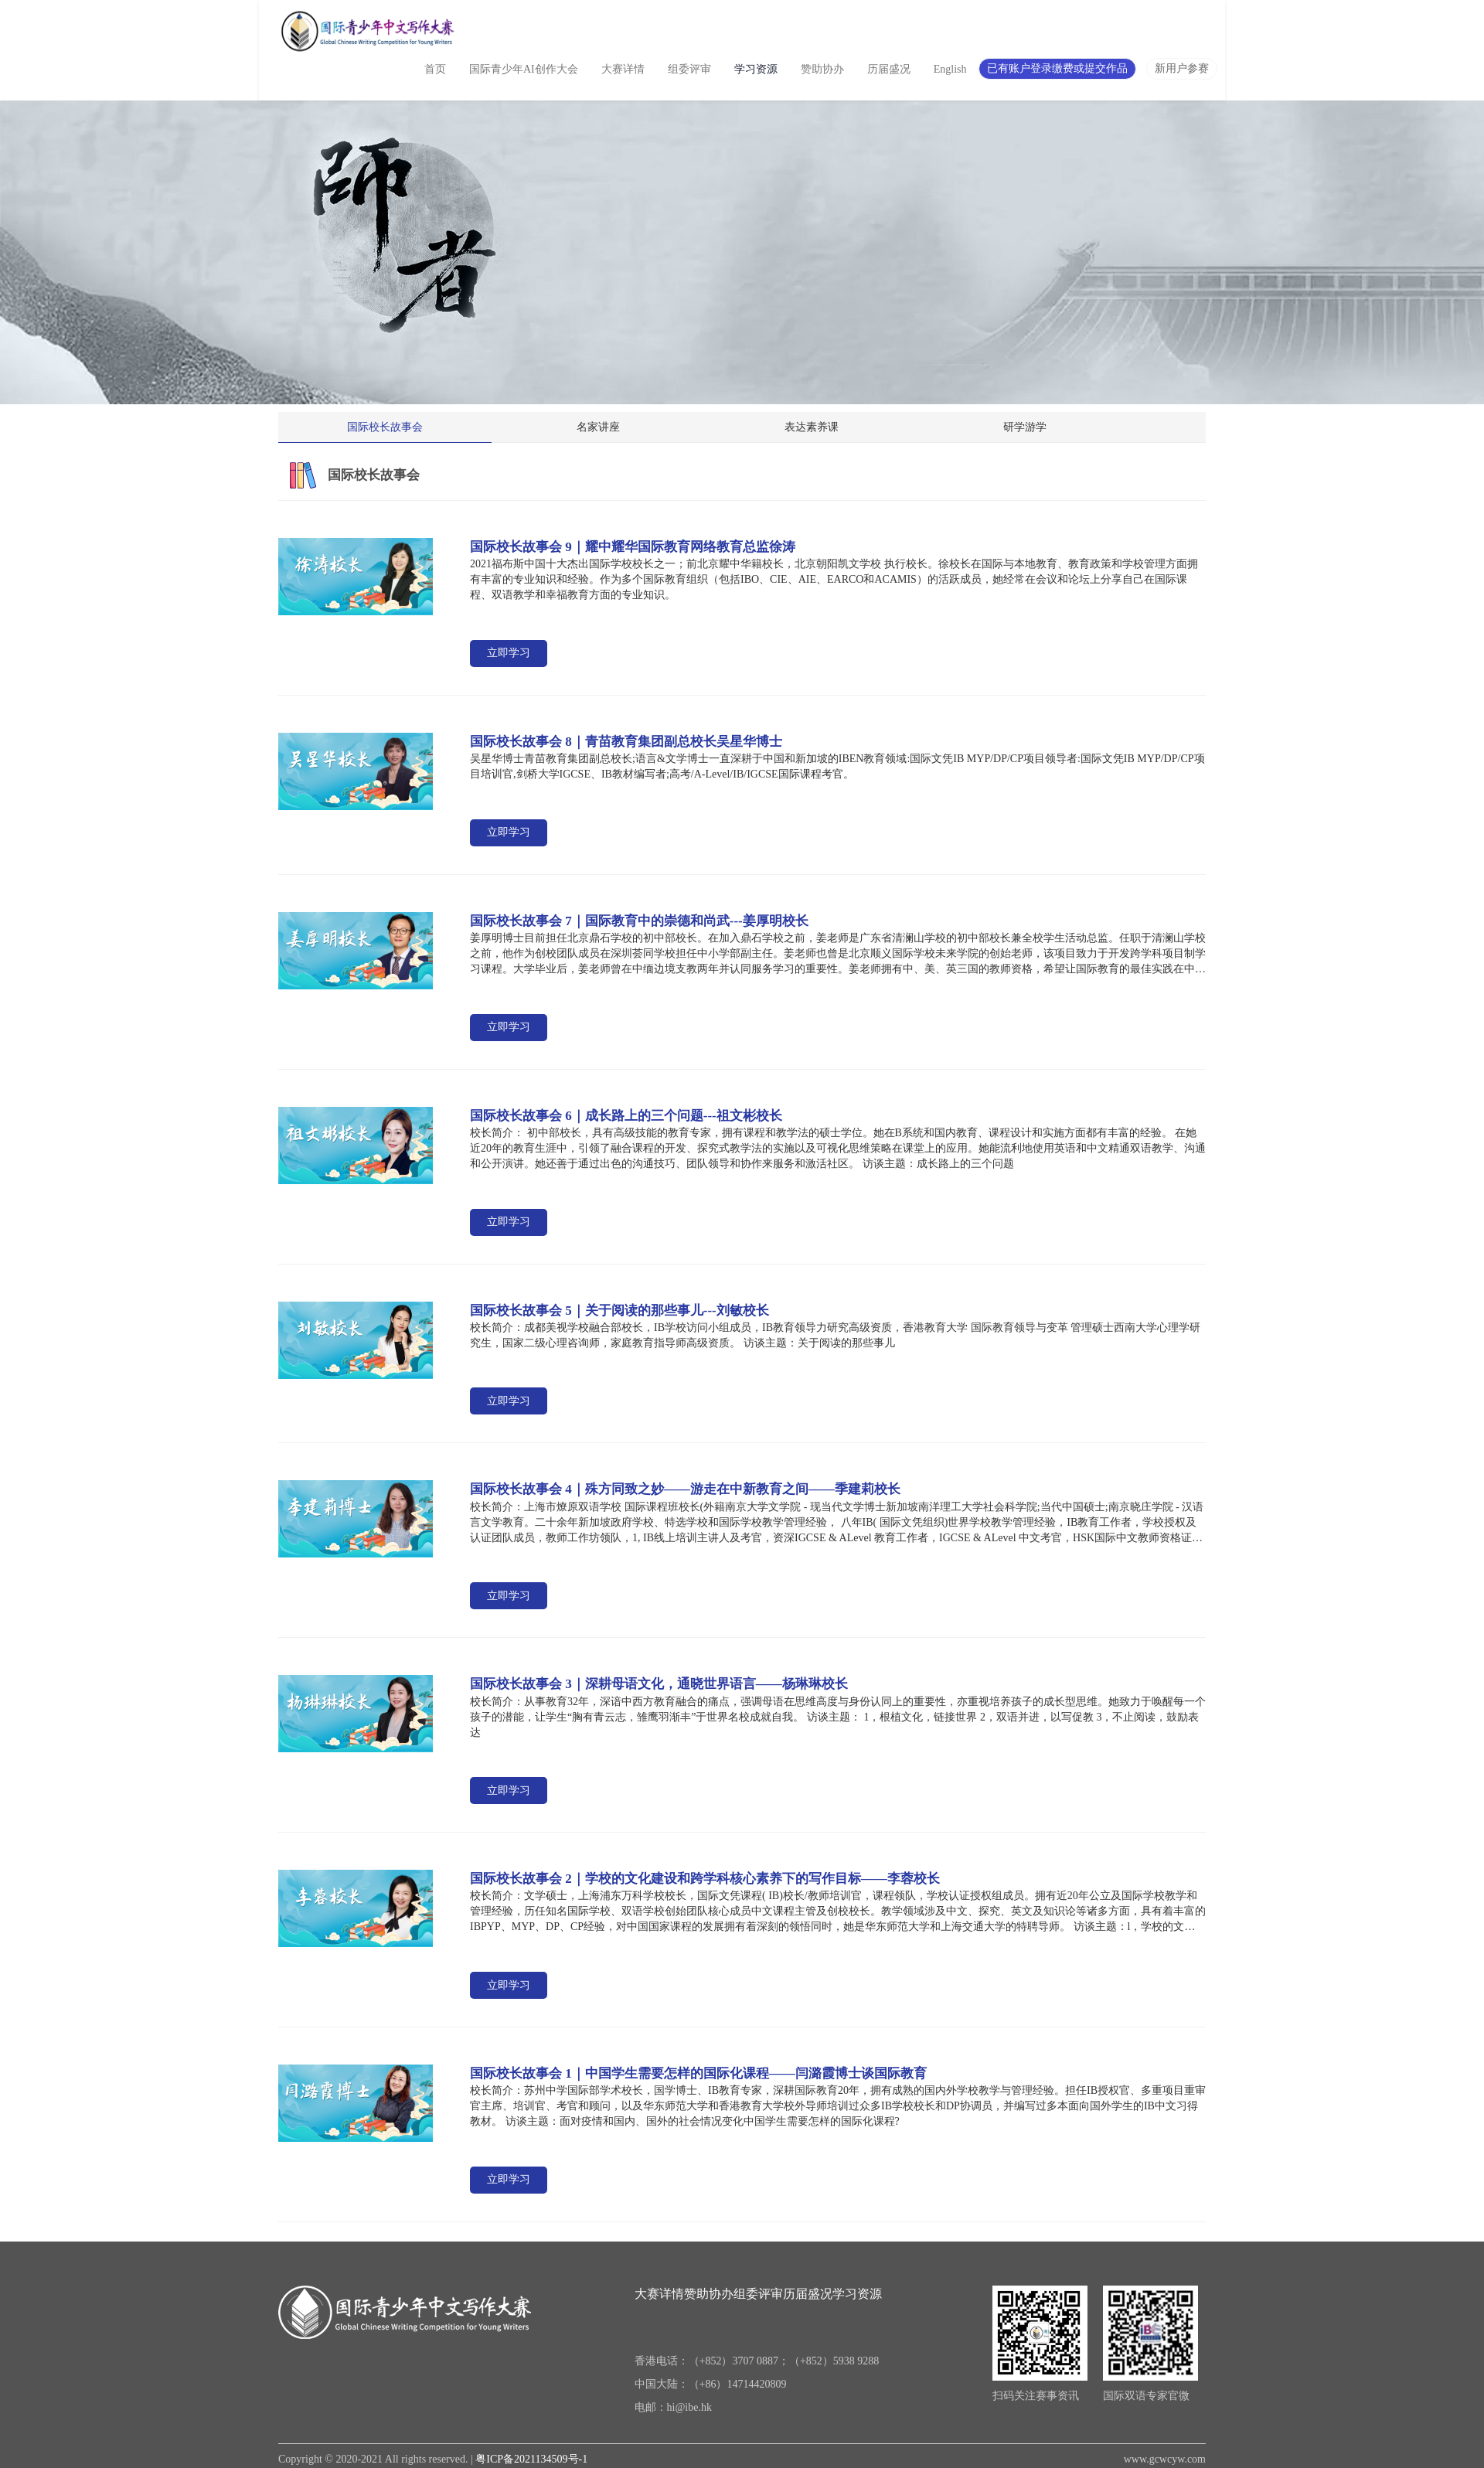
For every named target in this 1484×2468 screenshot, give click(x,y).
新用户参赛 (1182, 68)
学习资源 (756, 69)
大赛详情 (623, 69)
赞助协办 (822, 69)
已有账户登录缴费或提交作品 (1057, 68)
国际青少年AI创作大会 (523, 69)
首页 (435, 69)
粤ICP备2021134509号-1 (531, 2459)
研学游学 (1089, 427)
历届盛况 (888, 69)
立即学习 (508, 653)
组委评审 (689, 69)
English (950, 69)
